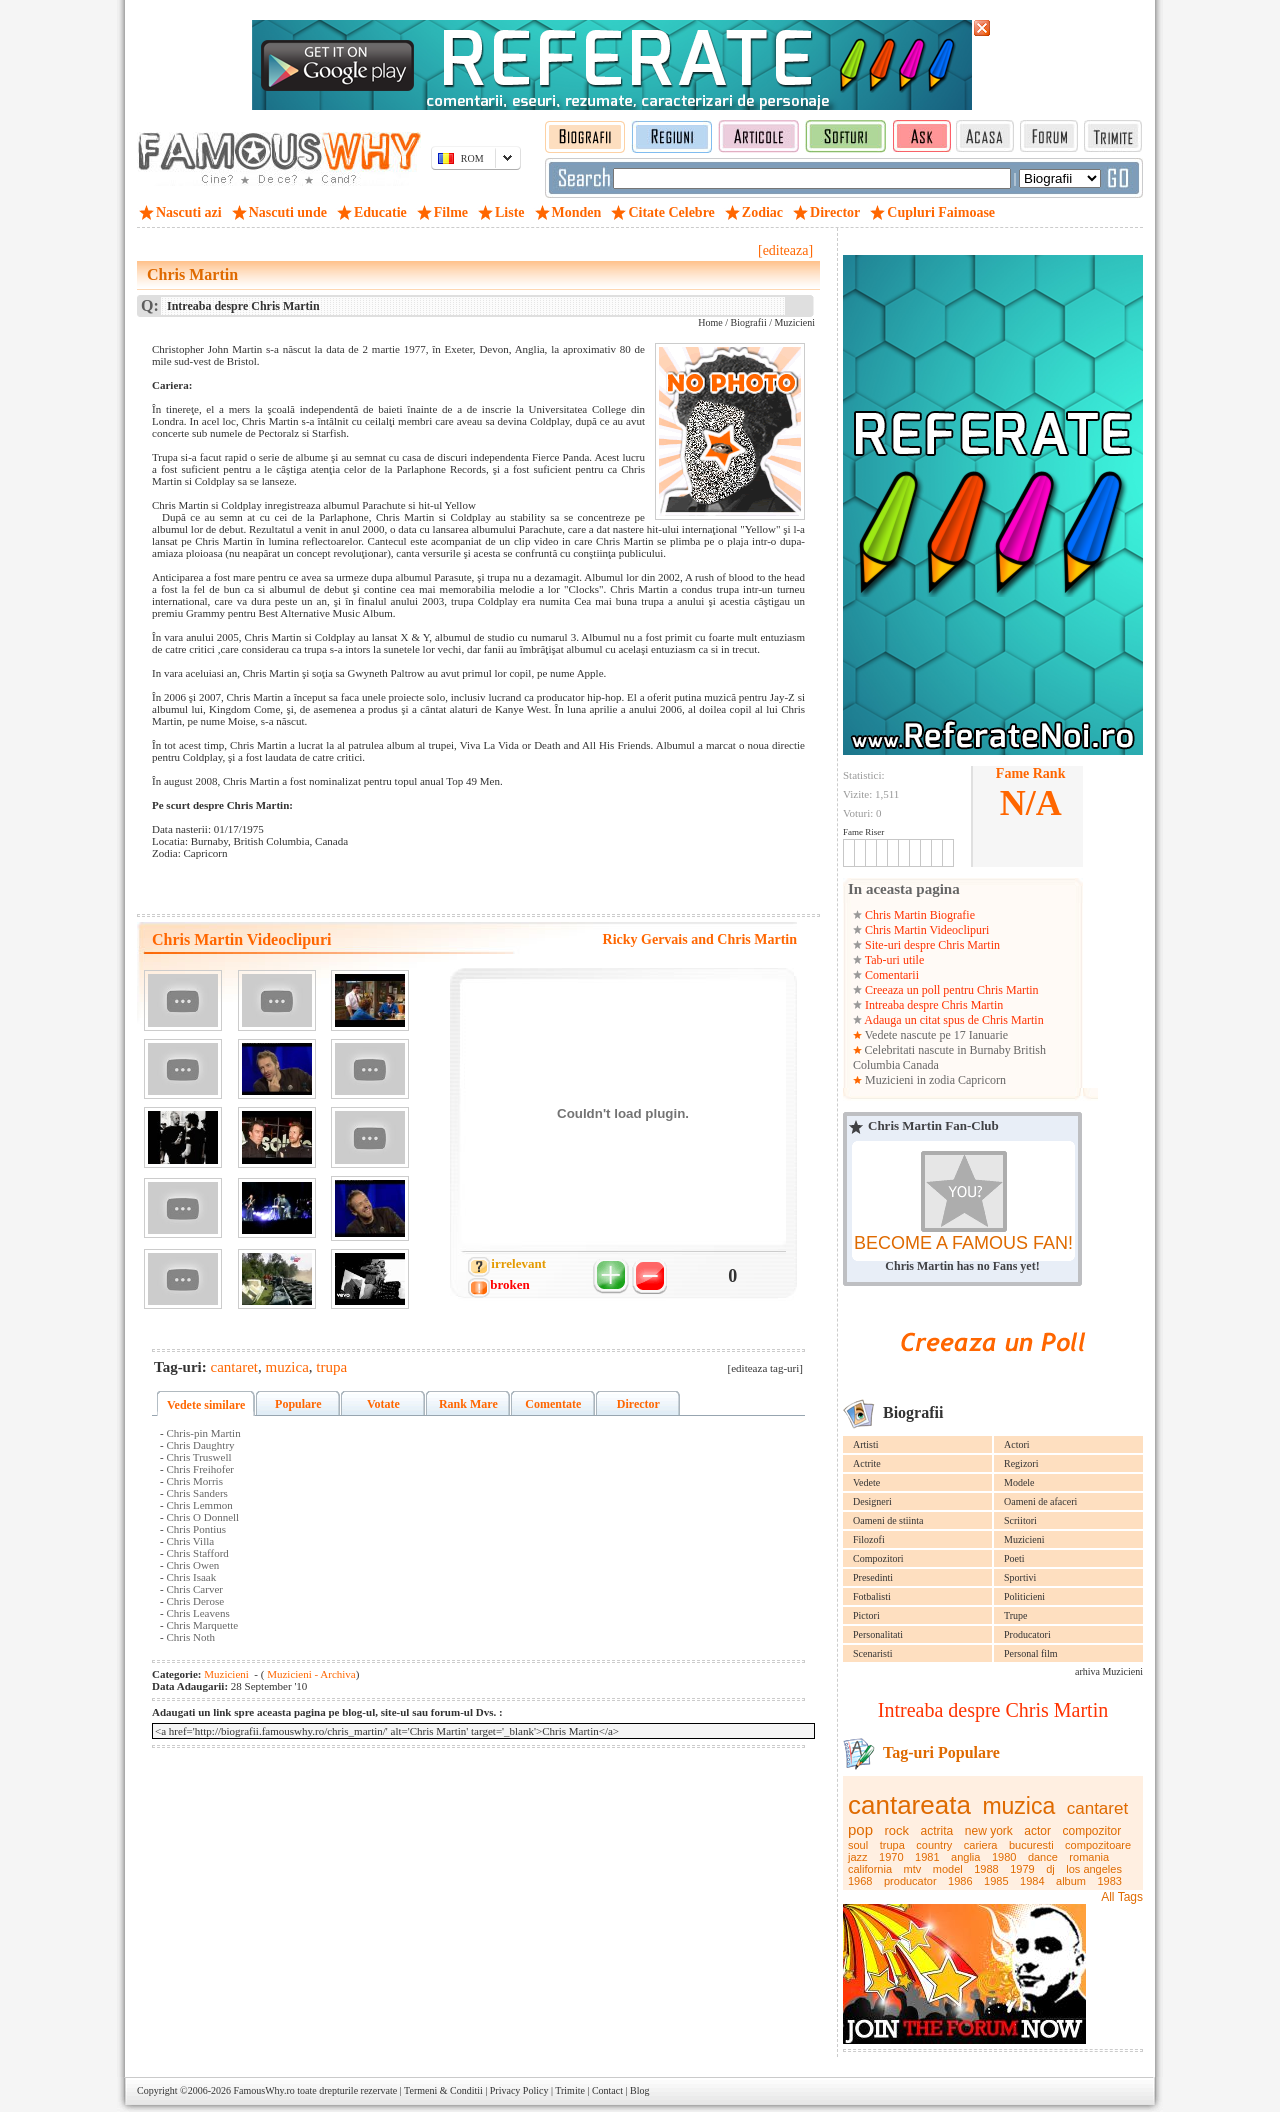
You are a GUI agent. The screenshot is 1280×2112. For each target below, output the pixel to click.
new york (989, 1831)
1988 (986, 1869)
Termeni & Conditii (443, 2090)
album (1071, 1881)
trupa (892, 1845)
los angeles (1094, 1869)
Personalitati (878, 1634)
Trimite (570, 2090)
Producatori (1027, 1634)
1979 (1022, 1869)
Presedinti (873, 1577)
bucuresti (1031, 1845)
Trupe (1016, 1615)
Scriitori (1020, 1520)
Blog (639, 2090)
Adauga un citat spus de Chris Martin (953, 1020)
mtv (913, 1869)
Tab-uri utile (893, 960)
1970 (891, 1857)
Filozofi (869, 1539)
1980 (1004, 1857)
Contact (607, 2090)
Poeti (1014, 1558)
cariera (981, 1845)
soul (858, 1845)
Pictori (866, 1615)
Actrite (867, 1463)
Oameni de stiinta (888, 1520)
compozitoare (1098, 1845)
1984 (1032, 1881)
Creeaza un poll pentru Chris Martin (950, 990)
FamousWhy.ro (263, 2090)
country (934, 1845)
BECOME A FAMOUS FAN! (963, 1243)
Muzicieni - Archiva (309, 1674)
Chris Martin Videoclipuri (925, 930)
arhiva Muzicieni (1109, 1671)
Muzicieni (1024, 1539)
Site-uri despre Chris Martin (931, 945)
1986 (960, 1881)
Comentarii (890, 975)
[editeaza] (785, 250)
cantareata (909, 1805)
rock (897, 1830)
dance (1043, 1857)
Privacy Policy (519, 2090)
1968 (860, 1881)
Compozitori (878, 1558)
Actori (1017, 1444)
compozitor (1092, 1831)
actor (1037, 1831)
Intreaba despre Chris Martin (932, 1005)
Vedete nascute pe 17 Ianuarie (935, 1035)
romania (1089, 1857)
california (870, 1869)
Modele (1019, 1482)
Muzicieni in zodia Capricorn (934, 1080)
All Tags (1122, 1897)
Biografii (749, 322)
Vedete (866, 1482)
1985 (996, 1881)
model (948, 1869)
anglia (965, 1857)
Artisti (866, 1444)
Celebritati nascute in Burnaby (938, 1050)
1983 (1110, 1881)
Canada (921, 1065)
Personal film (1031, 1653)
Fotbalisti (872, 1596)
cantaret (1097, 1808)
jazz (858, 1857)
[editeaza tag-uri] (765, 1368)
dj (1050, 1869)
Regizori (1021, 1463)
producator (910, 1881)
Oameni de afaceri (1040, 1501)
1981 (927, 1857)
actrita (937, 1831)
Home (710, 322)
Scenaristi (872, 1653)
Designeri (872, 1501)
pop (860, 1829)
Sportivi (1020, 1577)
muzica (1018, 1806)
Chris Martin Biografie (918, 915)
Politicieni (1024, 1596)
